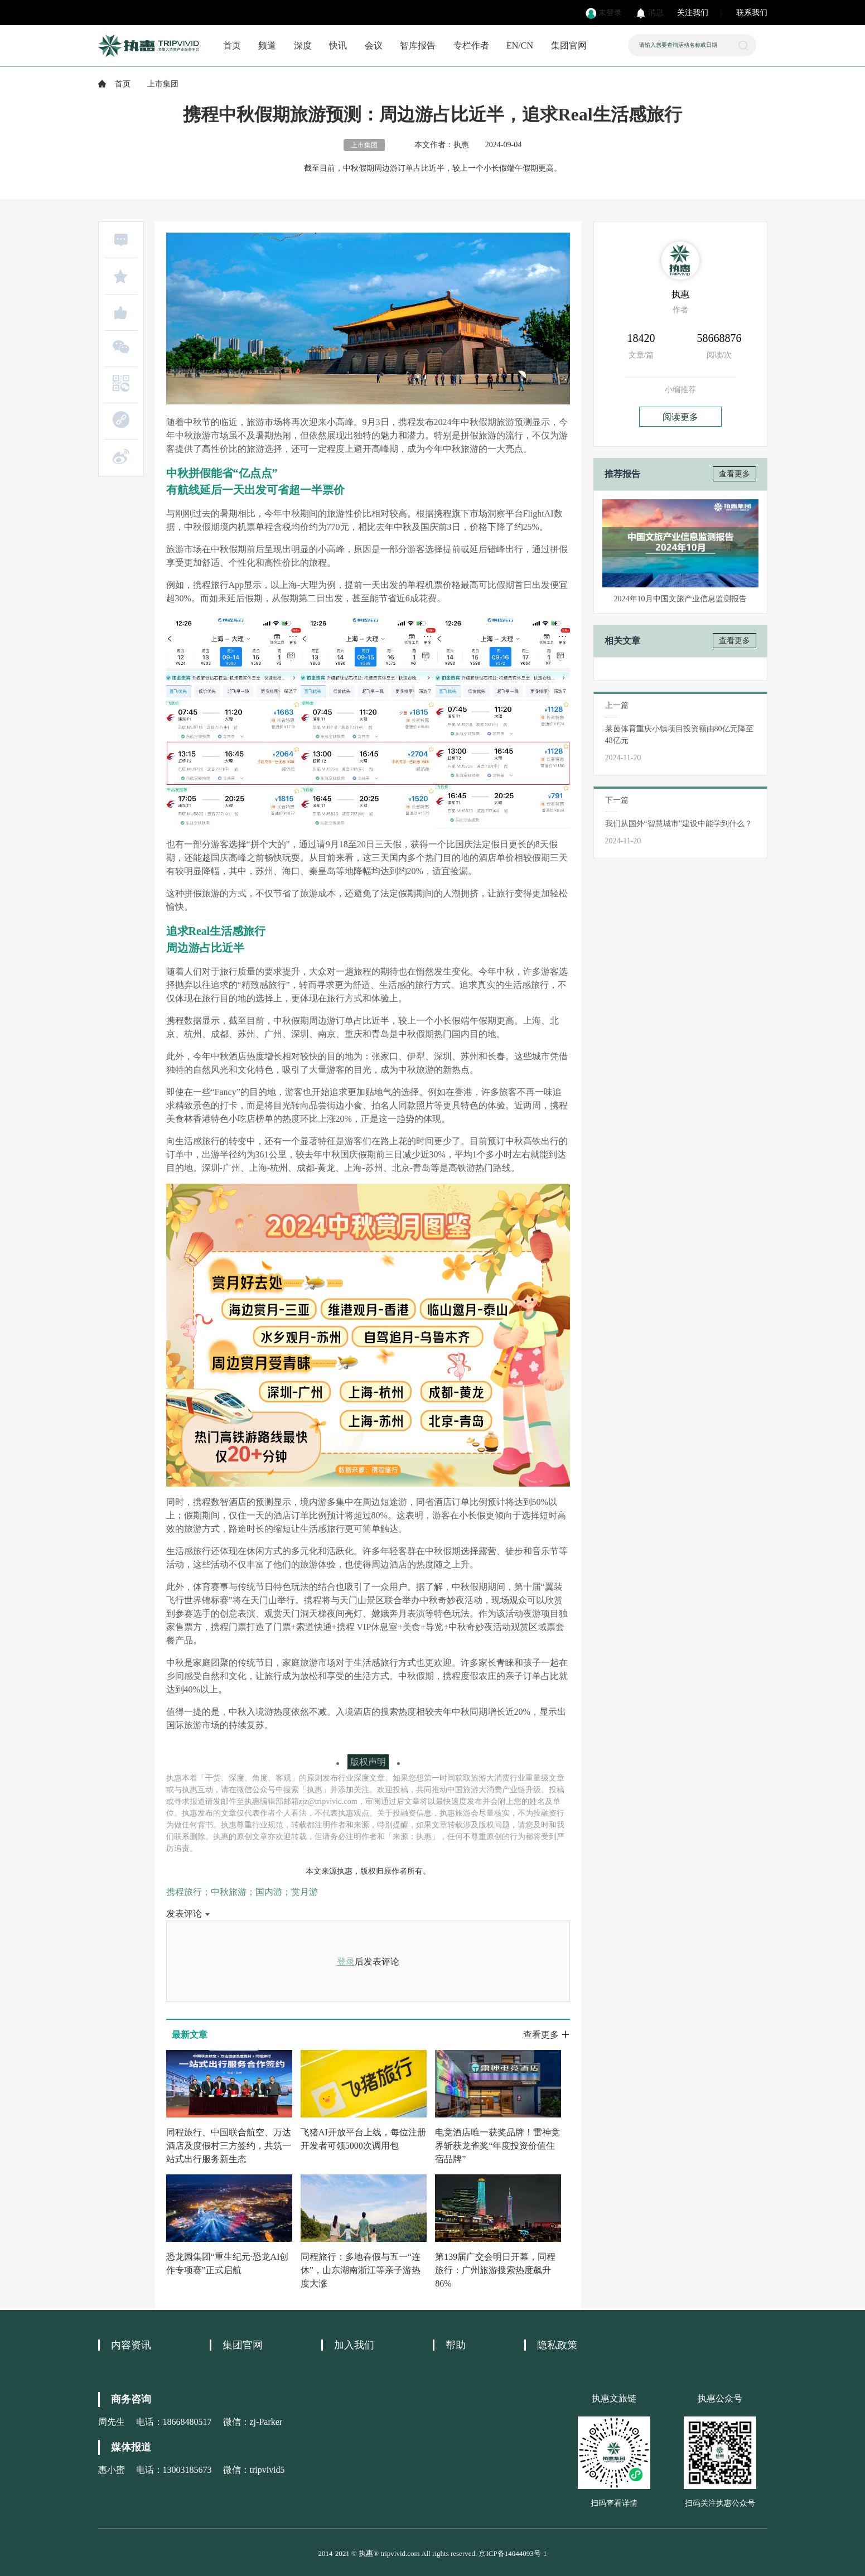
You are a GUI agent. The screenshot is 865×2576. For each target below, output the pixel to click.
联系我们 (751, 12)
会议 (374, 45)
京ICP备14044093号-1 (513, 2553)
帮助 (456, 2345)
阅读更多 (680, 417)
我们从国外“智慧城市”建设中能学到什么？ (678, 823)
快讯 (338, 45)
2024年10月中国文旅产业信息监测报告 (680, 599)
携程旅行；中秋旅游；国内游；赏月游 (242, 1892)
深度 (303, 45)
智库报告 (418, 45)
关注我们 (692, 12)
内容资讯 (131, 2345)
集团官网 (569, 45)
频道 (267, 45)
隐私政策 (557, 2345)
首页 (232, 45)
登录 (346, 1961)
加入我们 (354, 2345)
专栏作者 (471, 45)
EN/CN (519, 45)
